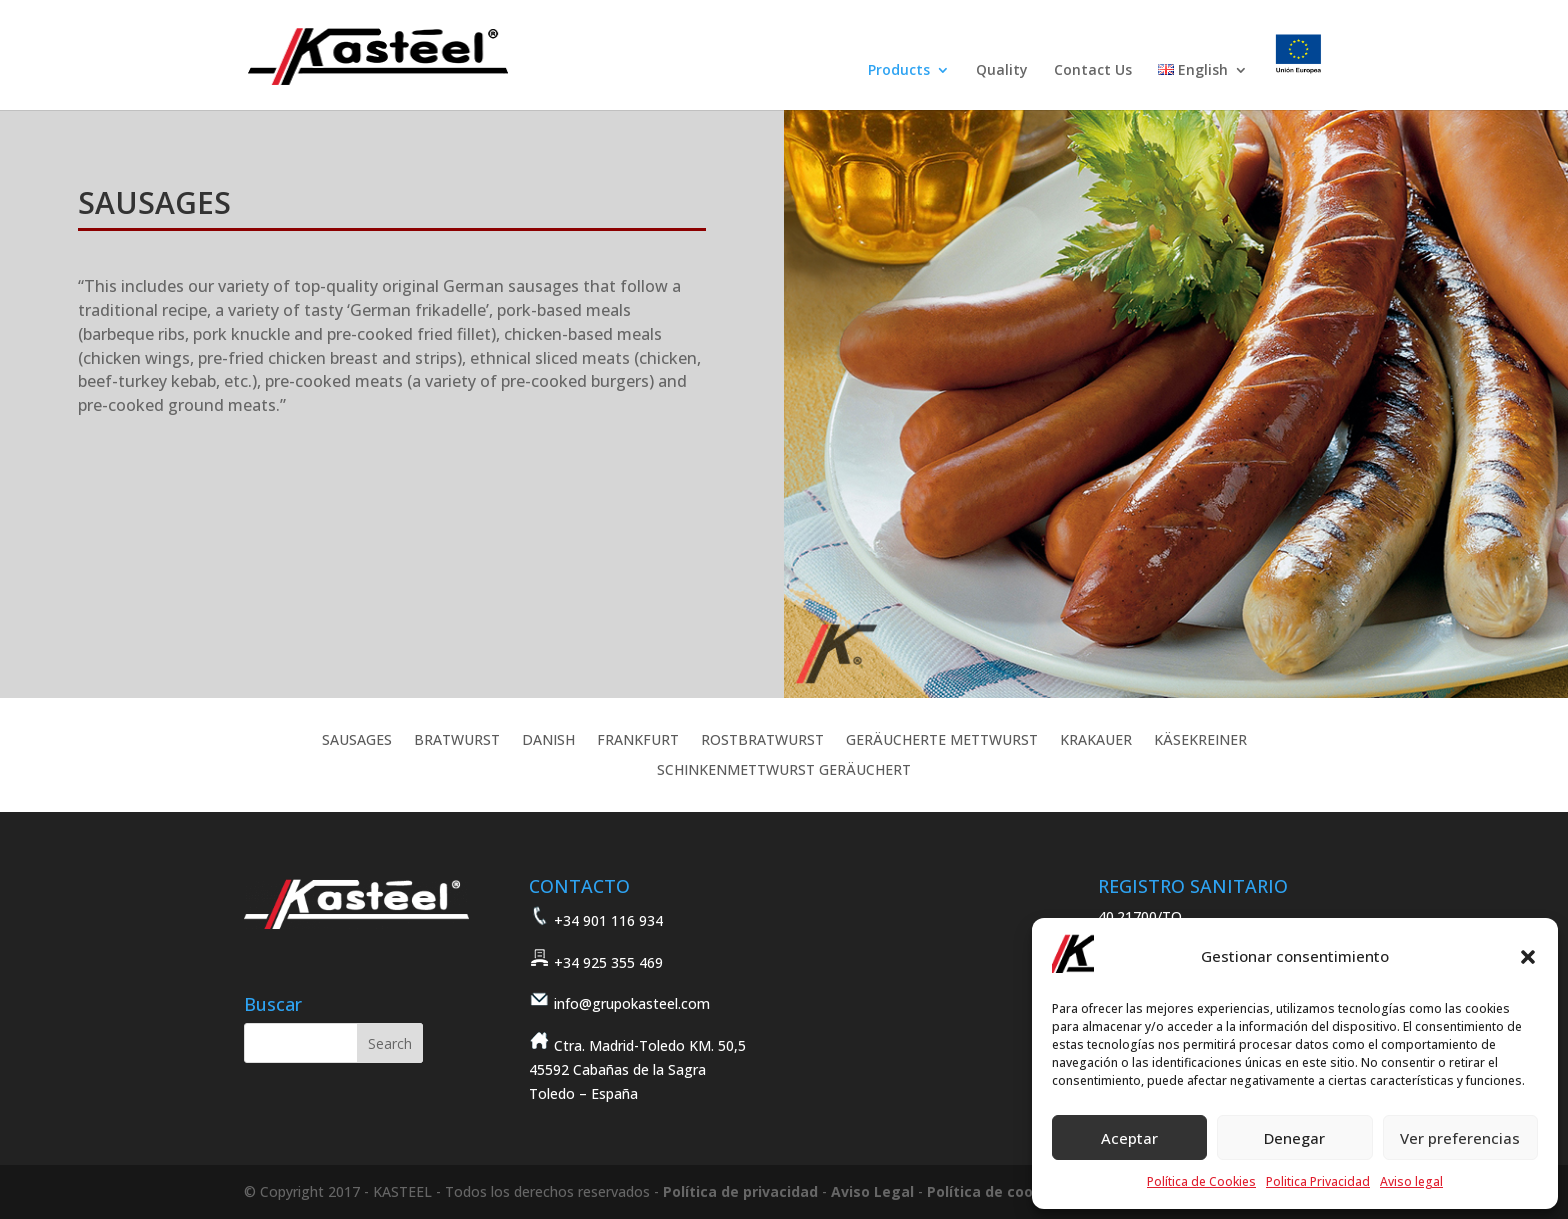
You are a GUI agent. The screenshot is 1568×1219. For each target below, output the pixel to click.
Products (899, 71)
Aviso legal (1411, 1181)
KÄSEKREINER (1200, 741)
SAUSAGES (357, 741)
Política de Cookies (1201, 1181)
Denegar (1294, 1138)
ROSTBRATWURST (762, 741)
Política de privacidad (740, 1191)
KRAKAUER (1096, 741)
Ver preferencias (1460, 1138)
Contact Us (1093, 71)
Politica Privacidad (1318, 1181)
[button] (1528, 957)
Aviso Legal (872, 1191)
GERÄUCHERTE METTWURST (942, 741)
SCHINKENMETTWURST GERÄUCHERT (784, 771)
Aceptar (1129, 1138)
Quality (1002, 71)
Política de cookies (995, 1191)
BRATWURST (457, 741)
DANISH (548, 741)
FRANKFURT (638, 741)
